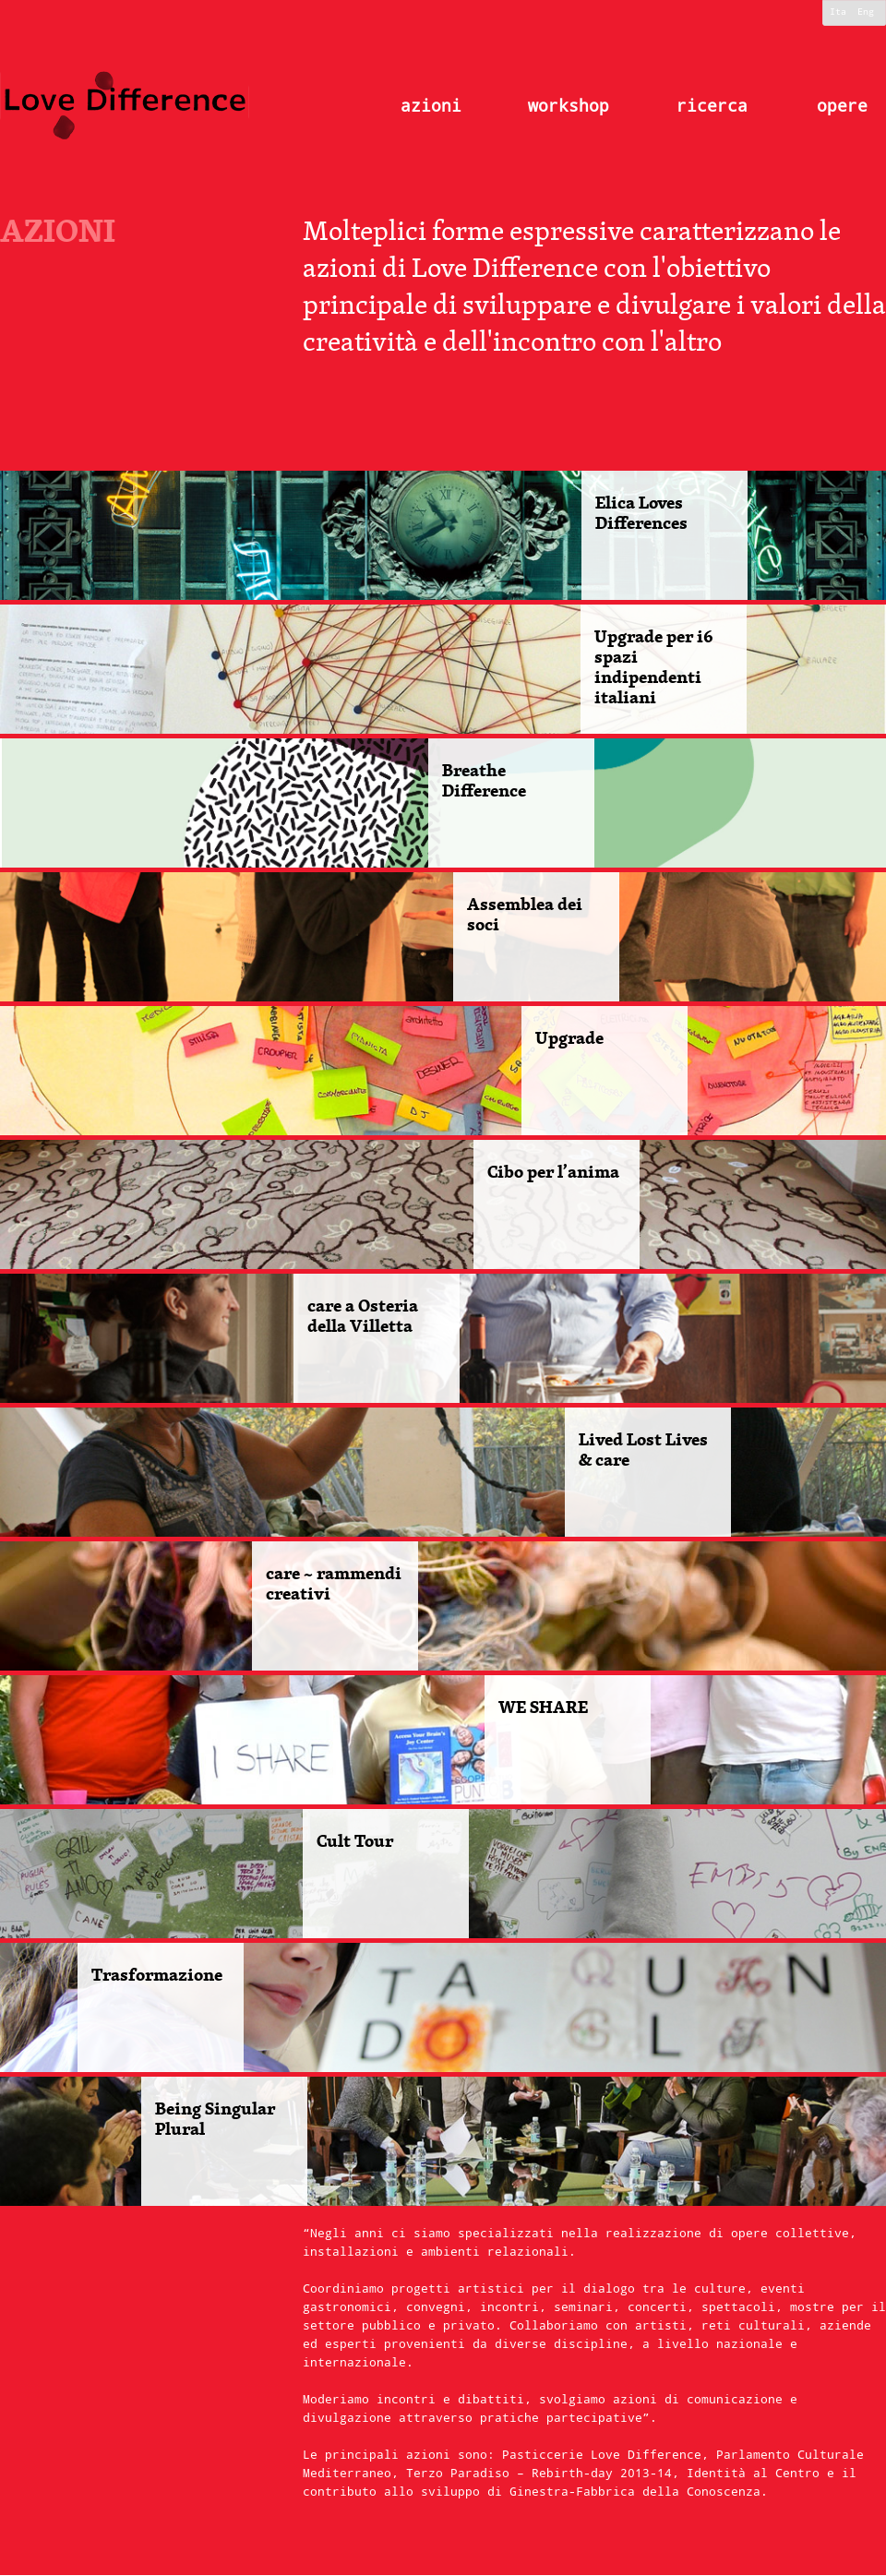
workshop (568, 106)
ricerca (712, 106)
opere (842, 106)
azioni (431, 106)
